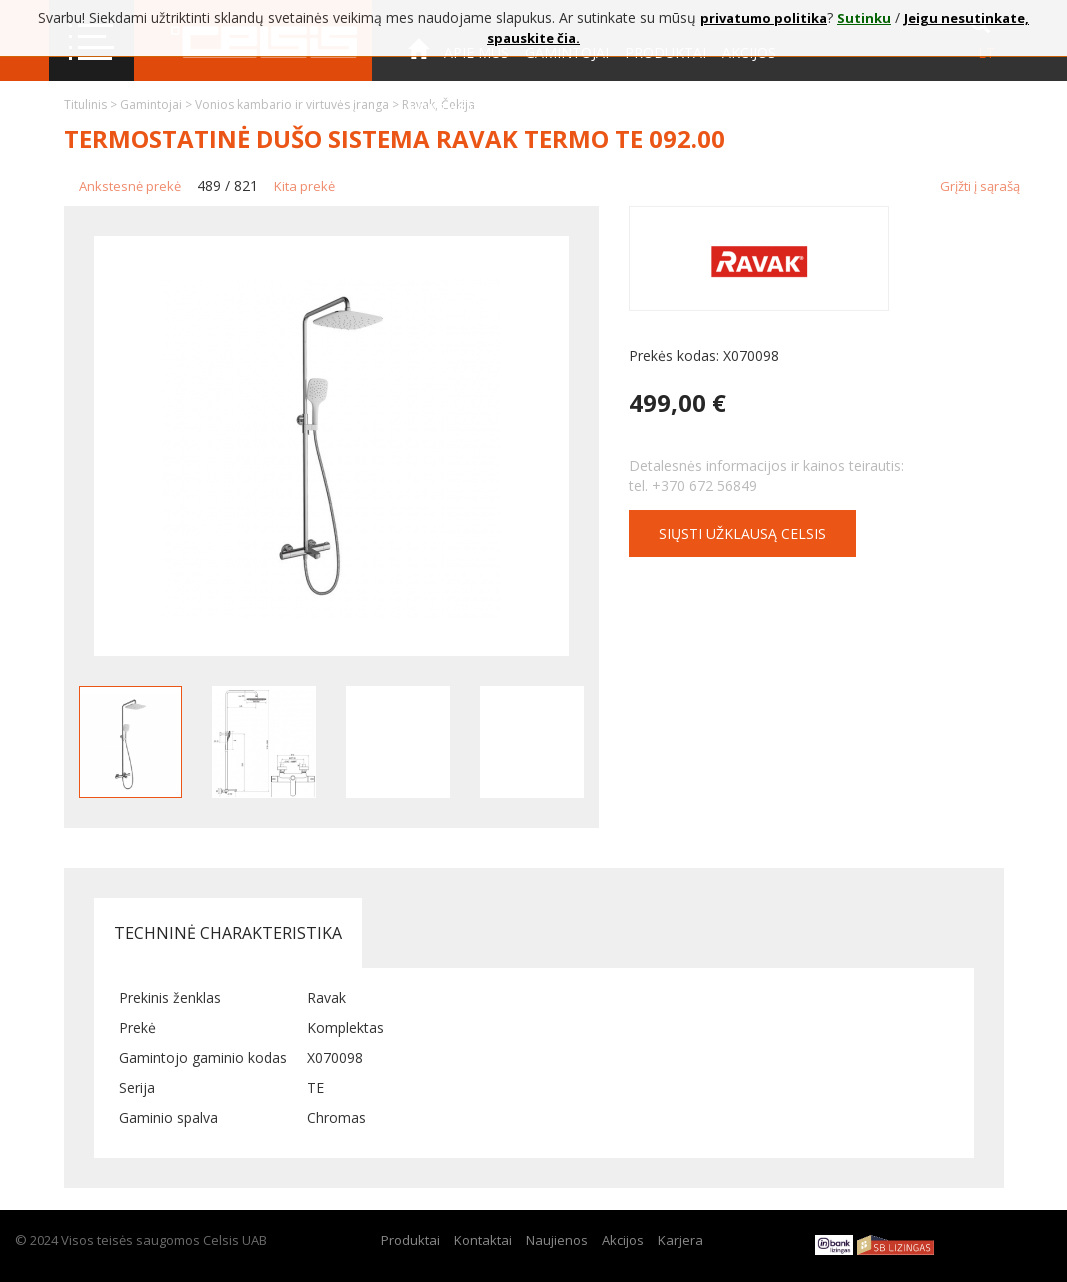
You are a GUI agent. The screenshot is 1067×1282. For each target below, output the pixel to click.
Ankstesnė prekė (130, 186)
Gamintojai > (157, 104)
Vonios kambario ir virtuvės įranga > (298, 104)
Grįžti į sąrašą (980, 186)
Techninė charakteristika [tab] (228, 933)
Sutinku (864, 18)
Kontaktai (448, 108)
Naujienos (557, 1240)
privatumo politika (763, 18)
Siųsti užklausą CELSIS (742, 533)
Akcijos (623, 1240)
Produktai (410, 1240)
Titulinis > (92, 104)
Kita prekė (304, 186)
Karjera (680, 1240)
